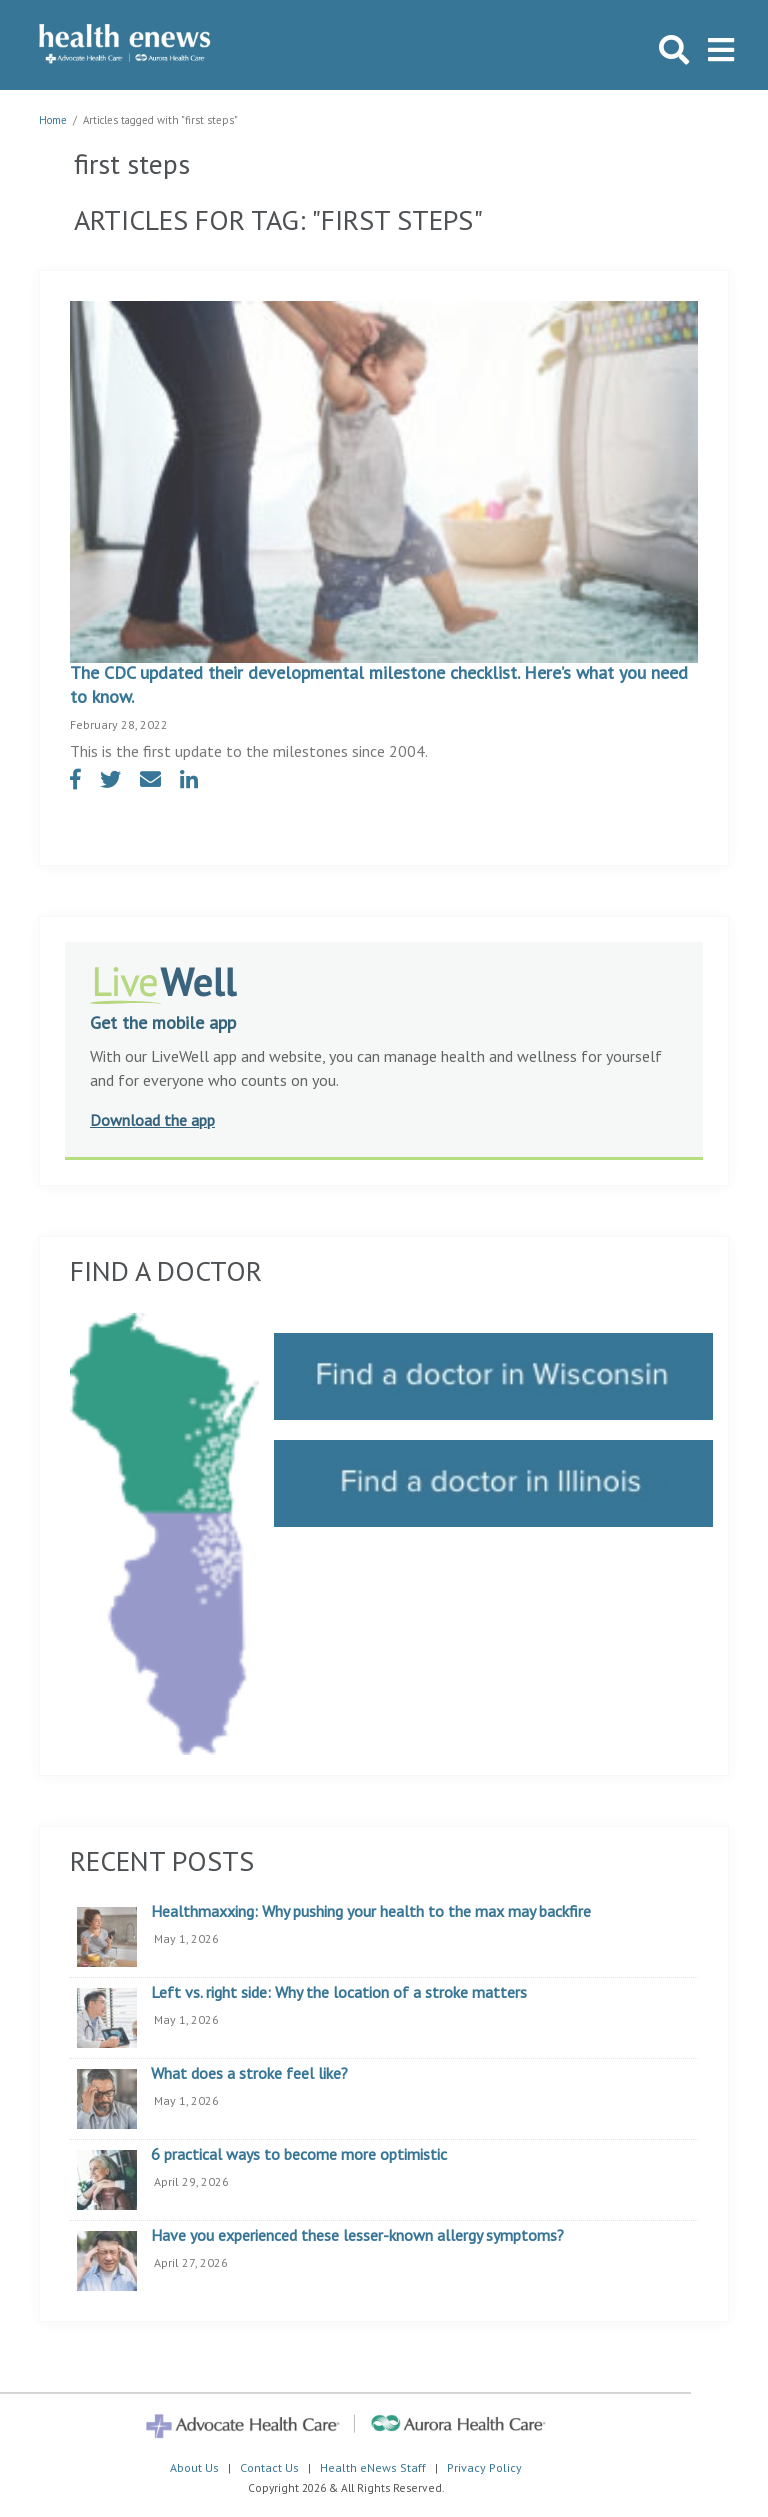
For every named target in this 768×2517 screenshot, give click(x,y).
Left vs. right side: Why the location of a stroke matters (339, 1993)
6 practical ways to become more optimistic (299, 2155)
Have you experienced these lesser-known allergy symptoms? (357, 2236)
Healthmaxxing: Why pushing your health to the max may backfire (371, 1912)
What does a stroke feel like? (249, 2074)
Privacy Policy (484, 2467)
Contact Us (269, 2467)
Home (53, 120)
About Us (194, 2467)
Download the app (152, 1120)
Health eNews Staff (373, 2467)
